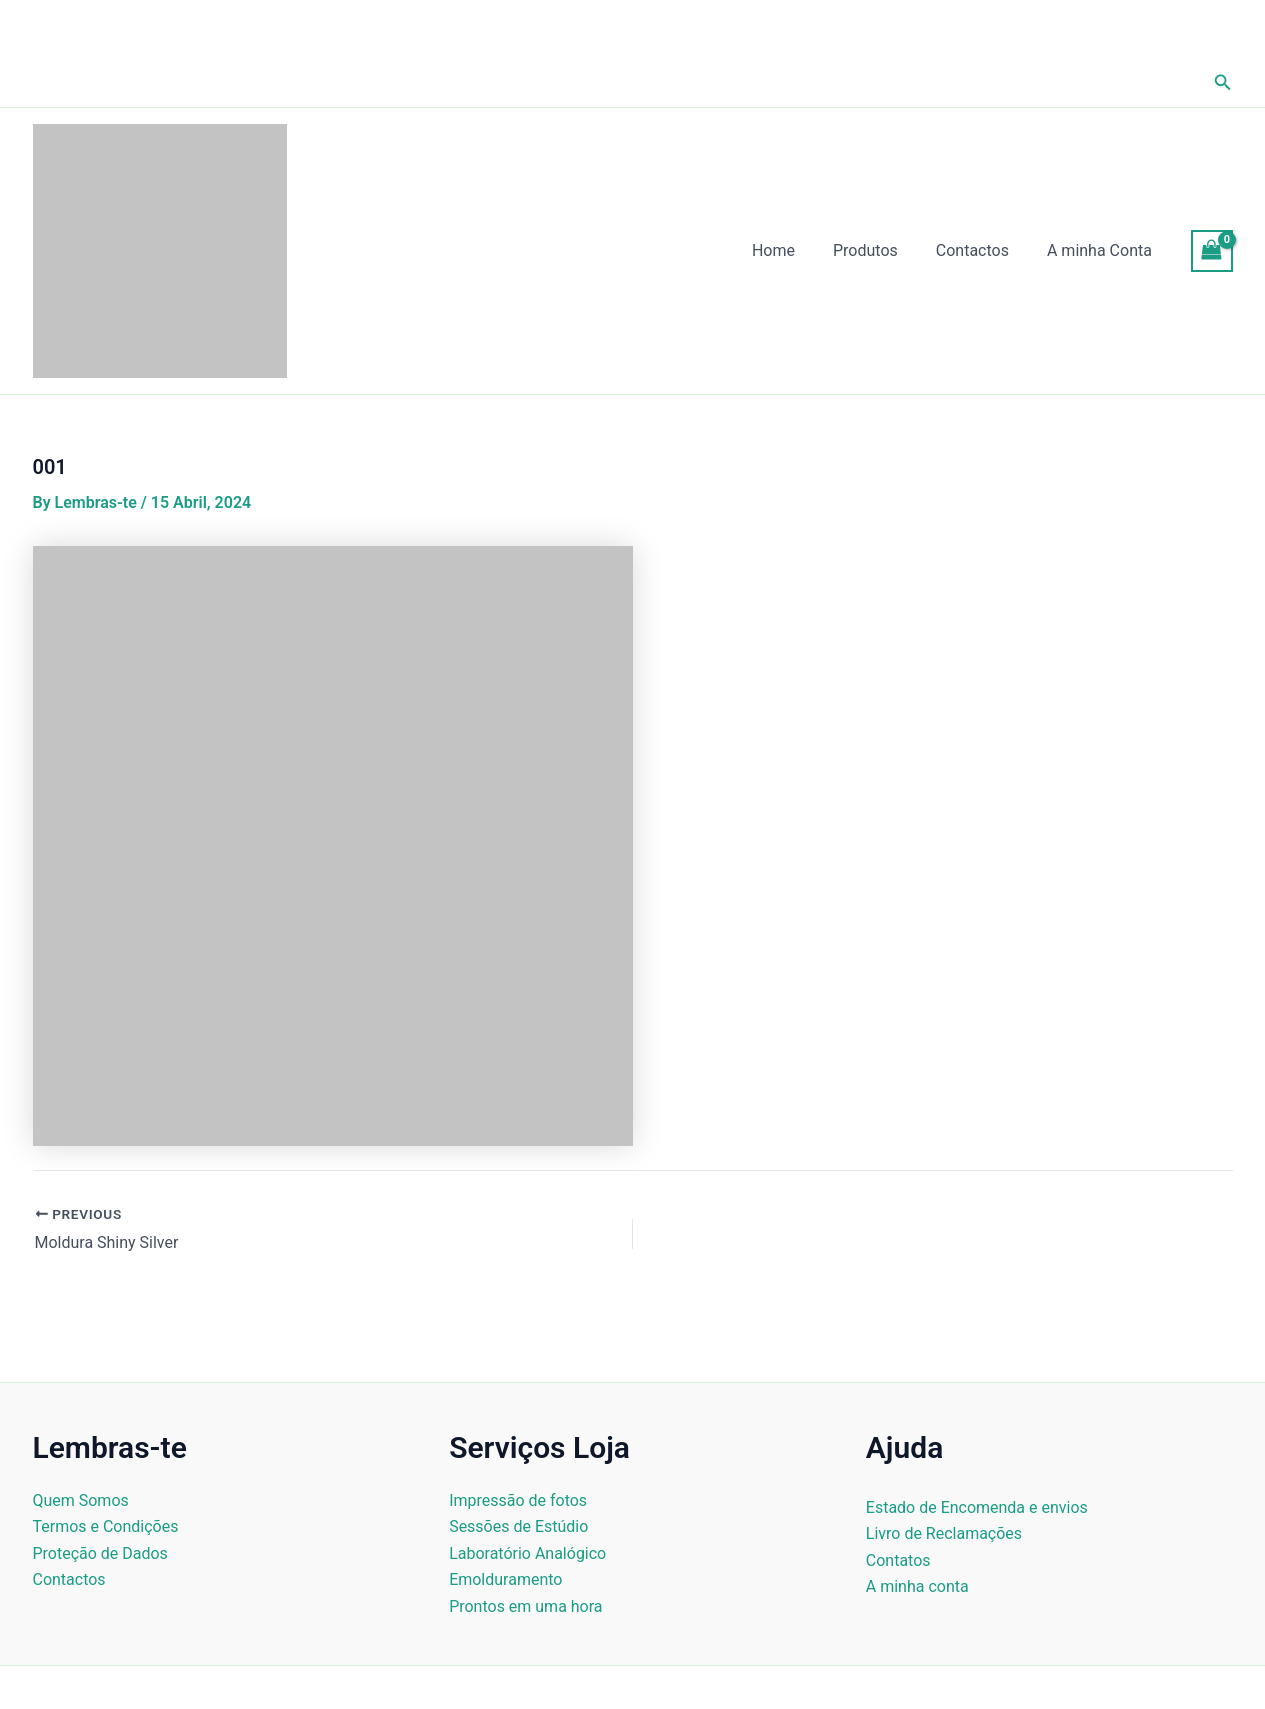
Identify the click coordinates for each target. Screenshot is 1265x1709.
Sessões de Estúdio (518, 1526)
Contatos (898, 1560)
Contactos (981, 250)
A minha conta (917, 1586)
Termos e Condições (106, 1526)
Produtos (880, 250)
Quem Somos (81, 1500)
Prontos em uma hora (526, 1606)
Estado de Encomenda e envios (977, 1507)
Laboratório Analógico (527, 1553)
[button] (1223, 82)
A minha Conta (1102, 250)
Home (794, 250)
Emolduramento (505, 1579)
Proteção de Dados (100, 1553)
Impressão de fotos (518, 1500)
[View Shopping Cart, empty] (1212, 250)
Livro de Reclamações (944, 1533)
